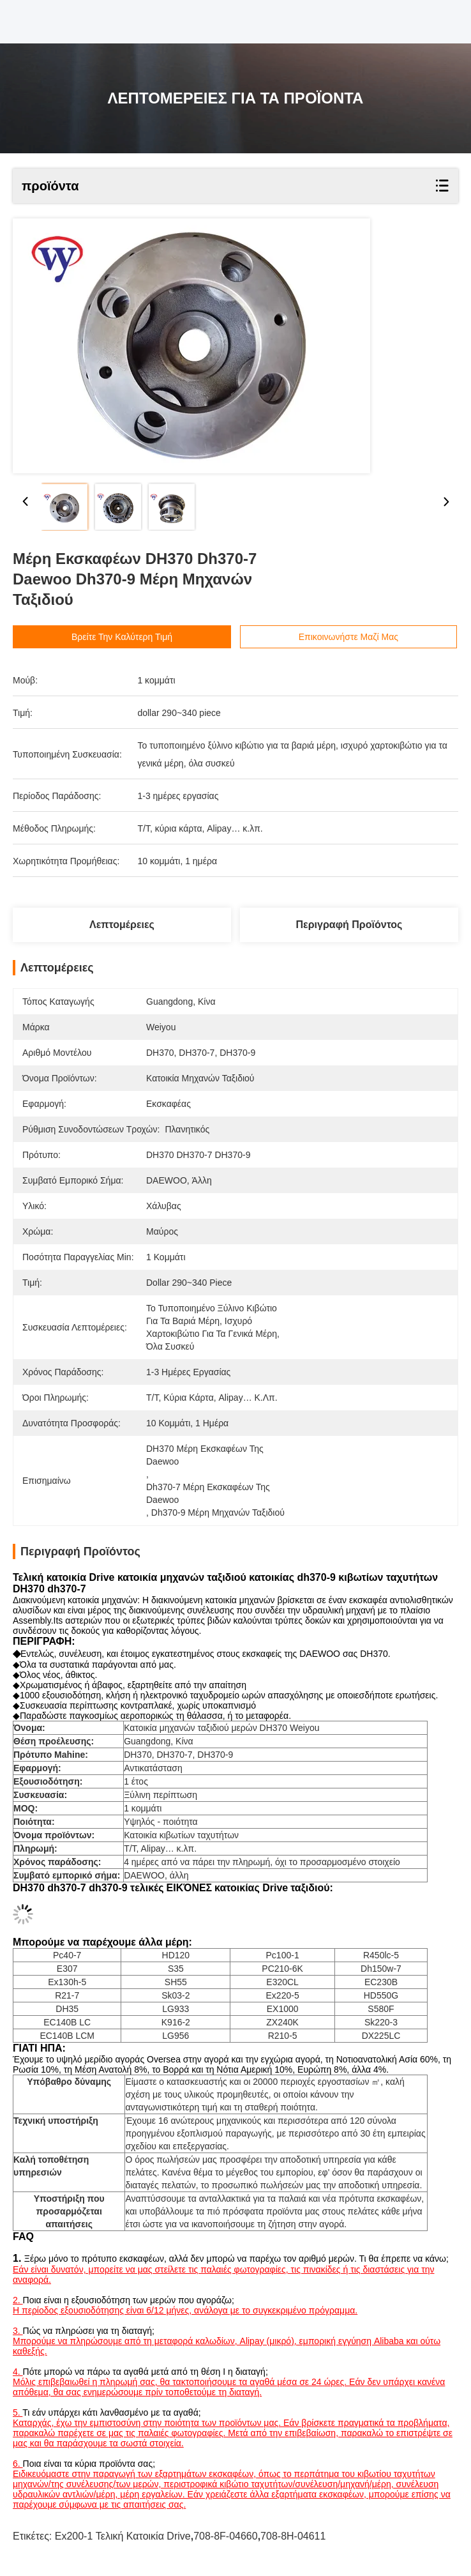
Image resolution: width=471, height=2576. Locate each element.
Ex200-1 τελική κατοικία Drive (123, 2536)
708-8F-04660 (225, 2536)
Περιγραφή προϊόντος (349, 924)
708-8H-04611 (292, 2536)
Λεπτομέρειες (121, 924)
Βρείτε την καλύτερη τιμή (142, 637)
